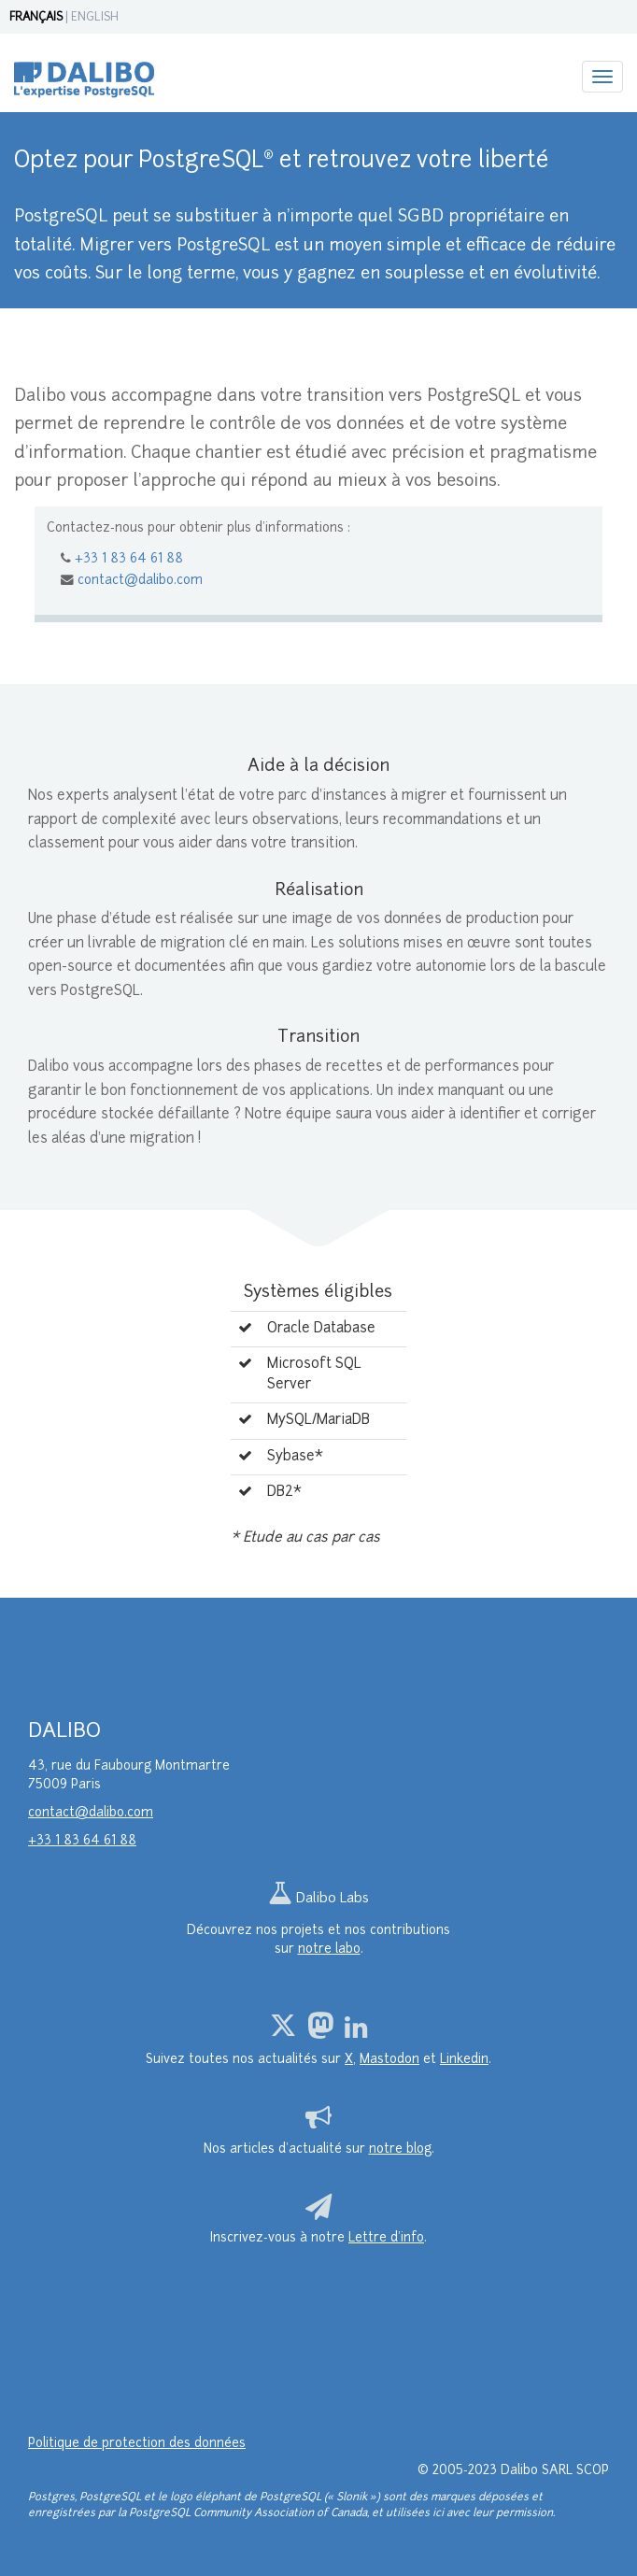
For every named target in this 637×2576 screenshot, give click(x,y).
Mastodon (389, 2060)
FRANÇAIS (36, 17)
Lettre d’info (386, 2238)
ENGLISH (95, 17)
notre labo (329, 1949)
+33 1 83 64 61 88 (129, 559)
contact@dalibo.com (140, 581)
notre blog (400, 2149)
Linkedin (464, 2060)
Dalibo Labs (318, 1899)
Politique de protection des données (137, 2444)
